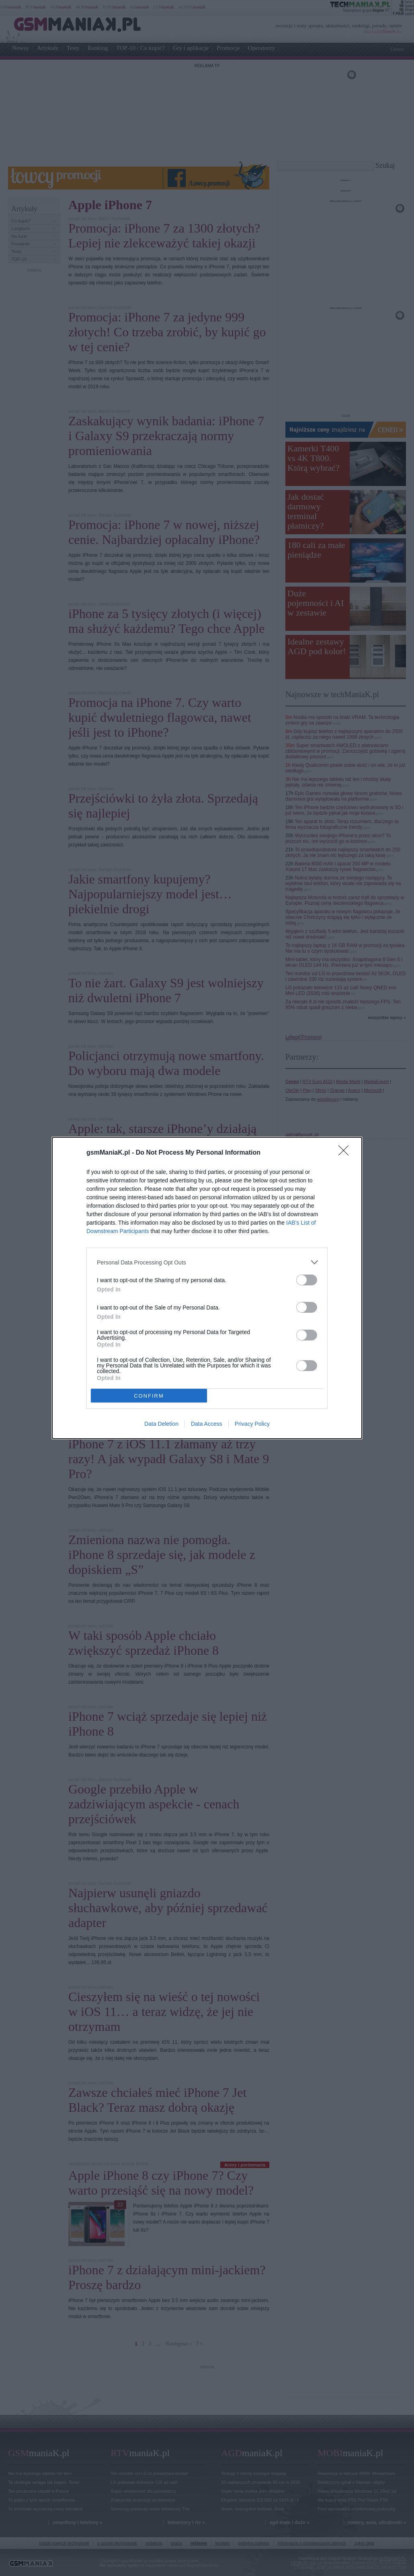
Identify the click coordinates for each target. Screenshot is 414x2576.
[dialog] (207, 1288)
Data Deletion (161, 1424)
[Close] (346, 1153)
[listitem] (207, 1262)
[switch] (306, 1280)
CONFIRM (149, 1396)
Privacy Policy (252, 1424)
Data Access (206, 1424)
